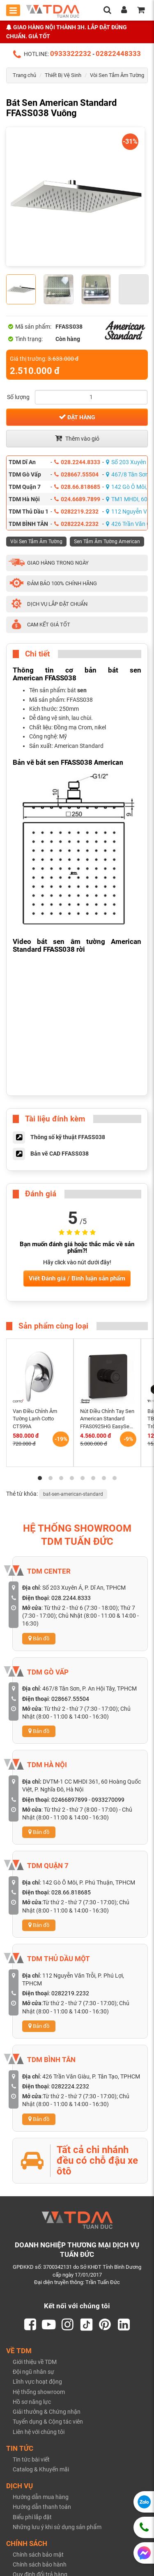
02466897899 (69, 1799)
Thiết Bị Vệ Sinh (63, 75)
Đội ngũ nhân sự (33, 2371)
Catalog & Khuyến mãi (41, 2469)
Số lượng (18, 397)
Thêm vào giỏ (77, 438)
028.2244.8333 (77, 462)
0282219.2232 (76, 511)
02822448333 (118, 53)
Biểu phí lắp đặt (32, 2517)
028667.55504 (76, 474)
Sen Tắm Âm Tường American (107, 541)
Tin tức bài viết (31, 2459)
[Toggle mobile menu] (13, 10)
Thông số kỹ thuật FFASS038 (67, 1137)
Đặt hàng (77, 416)
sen (82, 690)
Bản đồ (38, 1638)
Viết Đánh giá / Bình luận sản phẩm (77, 1278)
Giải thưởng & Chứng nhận (46, 2411)
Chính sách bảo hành (40, 2564)
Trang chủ (24, 75)
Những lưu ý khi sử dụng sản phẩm (57, 2527)
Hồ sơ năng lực (32, 2402)
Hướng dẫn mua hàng (41, 2497)
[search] (107, 11)
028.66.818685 (77, 486)
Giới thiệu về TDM (35, 2362)
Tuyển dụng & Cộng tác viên (48, 2422)
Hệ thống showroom (39, 2392)
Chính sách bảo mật (38, 2554)
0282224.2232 (76, 524)
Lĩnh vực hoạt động (37, 2382)
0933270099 (108, 1799)
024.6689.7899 (77, 499)
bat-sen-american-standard (73, 1494)
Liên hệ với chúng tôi (38, 2432)
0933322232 (70, 53)
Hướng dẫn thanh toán (42, 2507)
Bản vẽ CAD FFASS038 (59, 1153)
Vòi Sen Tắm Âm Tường (117, 75)
